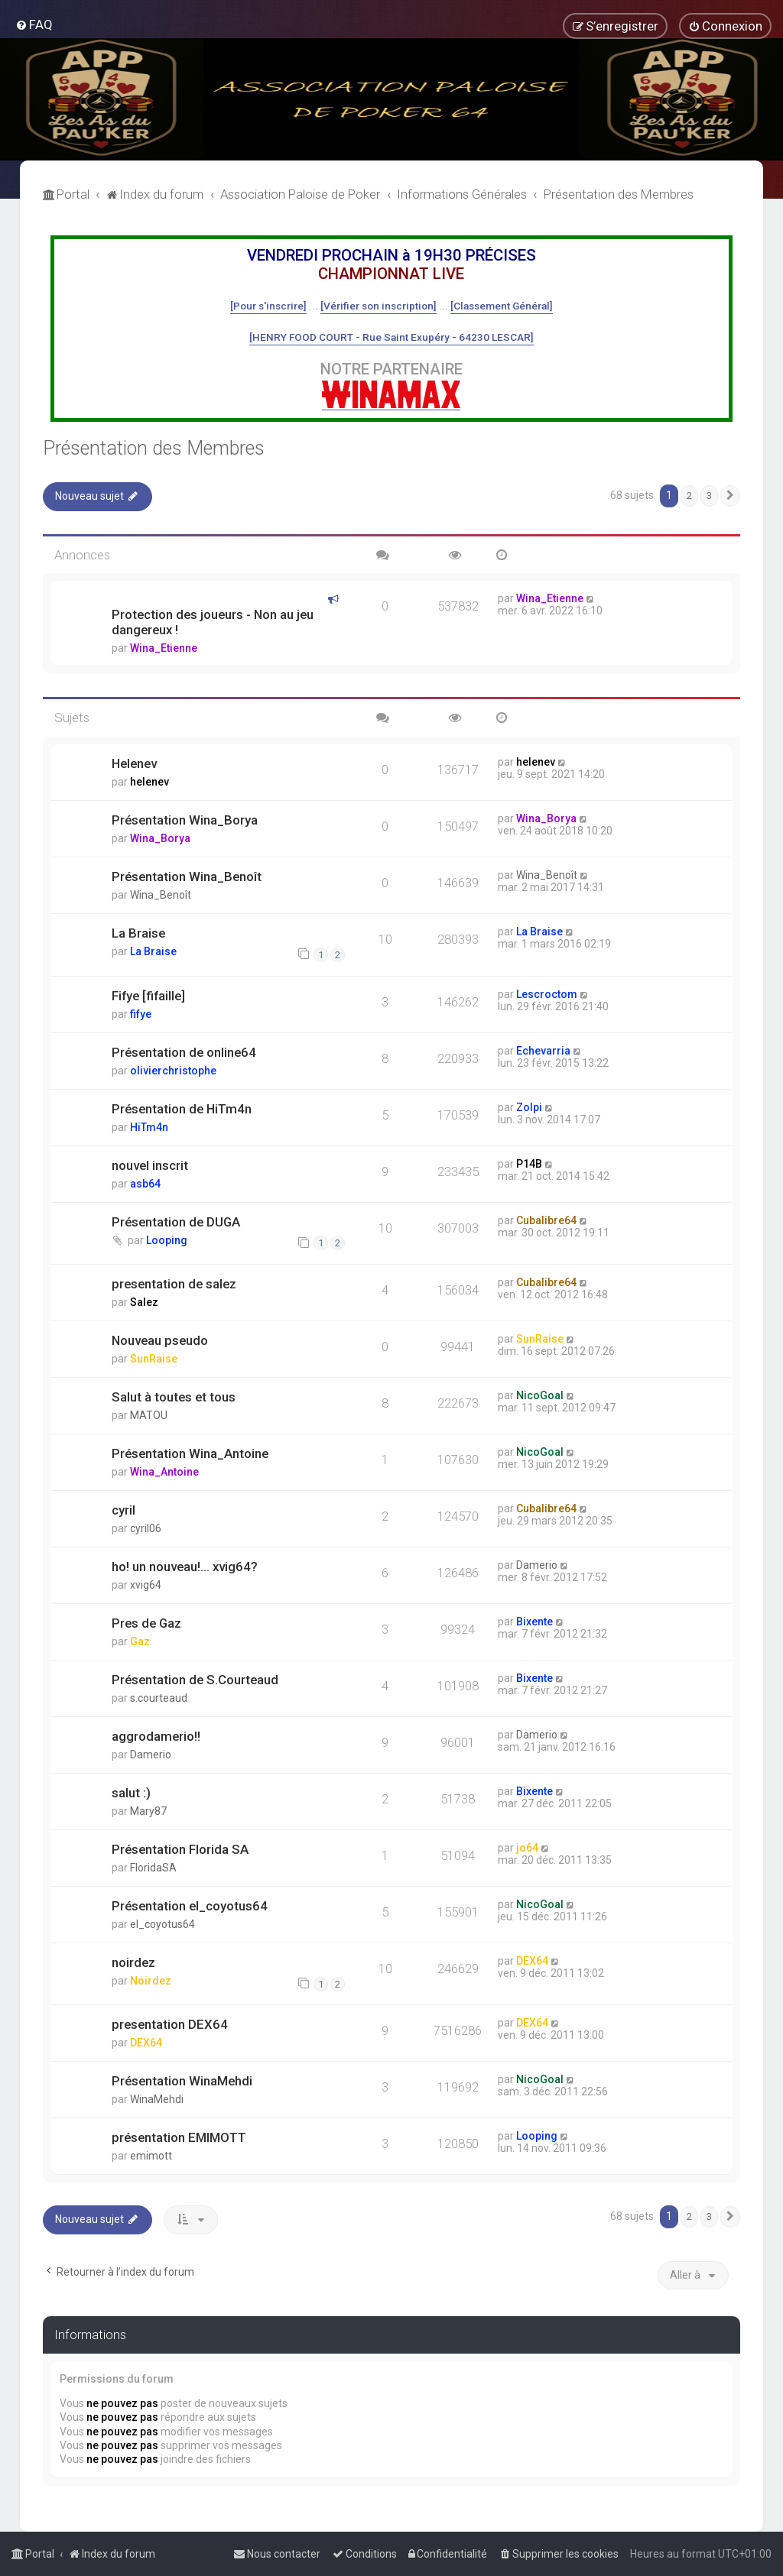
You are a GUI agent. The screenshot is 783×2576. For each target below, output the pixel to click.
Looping (166, 1240)
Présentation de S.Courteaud (195, 1679)
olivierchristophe (173, 1070)
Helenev (134, 763)
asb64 (145, 1184)
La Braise (138, 933)
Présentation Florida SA (180, 1849)
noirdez (133, 1962)
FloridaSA (153, 1868)
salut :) (131, 1792)
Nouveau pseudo (160, 1340)
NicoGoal (540, 1395)
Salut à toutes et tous (174, 1397)
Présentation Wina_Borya (185, 820)
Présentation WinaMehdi (182, 2080)
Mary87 (148, 1811)
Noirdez (150, 1981)
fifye (140, 1014)
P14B (529, 1164)
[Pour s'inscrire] (268, 306)
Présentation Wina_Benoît (187, 876)
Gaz (140, 1641)
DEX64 (532, 1961)
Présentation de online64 (184, 1052)
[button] (730, 496)
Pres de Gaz (146, 1623)
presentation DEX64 (170, 2024)
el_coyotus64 (162, 1924)
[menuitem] (34, 24)
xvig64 (145, 1585)
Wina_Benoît (160, 895)
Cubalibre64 (546, 1220)
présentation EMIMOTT (179, 2137)
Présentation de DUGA (176, 1222)
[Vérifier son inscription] (378, 306)
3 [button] (709, 495)
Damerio (536, 1565)
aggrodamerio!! (156, 1736)
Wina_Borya (160, 838)
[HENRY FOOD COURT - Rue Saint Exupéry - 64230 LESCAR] (391, 337)
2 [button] (689, 495)
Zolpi (529, 1107)
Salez (144, 1302)
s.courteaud (158, 1698)
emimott (151, 2156)
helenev (149, 782)
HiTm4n (149, 1127)
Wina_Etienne (163, 648)
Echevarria (543, 1051)
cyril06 (145, 1528)
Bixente (534, 1621)
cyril (123, 1510)
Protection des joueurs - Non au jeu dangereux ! (213, 622)
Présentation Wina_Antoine (190, 1453)
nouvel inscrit (150, 1165)
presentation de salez (174, 1283)
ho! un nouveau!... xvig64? (185, 1566)
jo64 (527, 1848)
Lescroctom (546, 994)
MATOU (148, 1415)
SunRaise (153, 1359)
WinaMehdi (157, 2099)
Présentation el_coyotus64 (190, 1905)
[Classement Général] (501, 306)
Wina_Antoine (164, 1472)
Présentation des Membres (154, 448)
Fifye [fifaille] (148, 995)
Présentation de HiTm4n (182, 1108)
